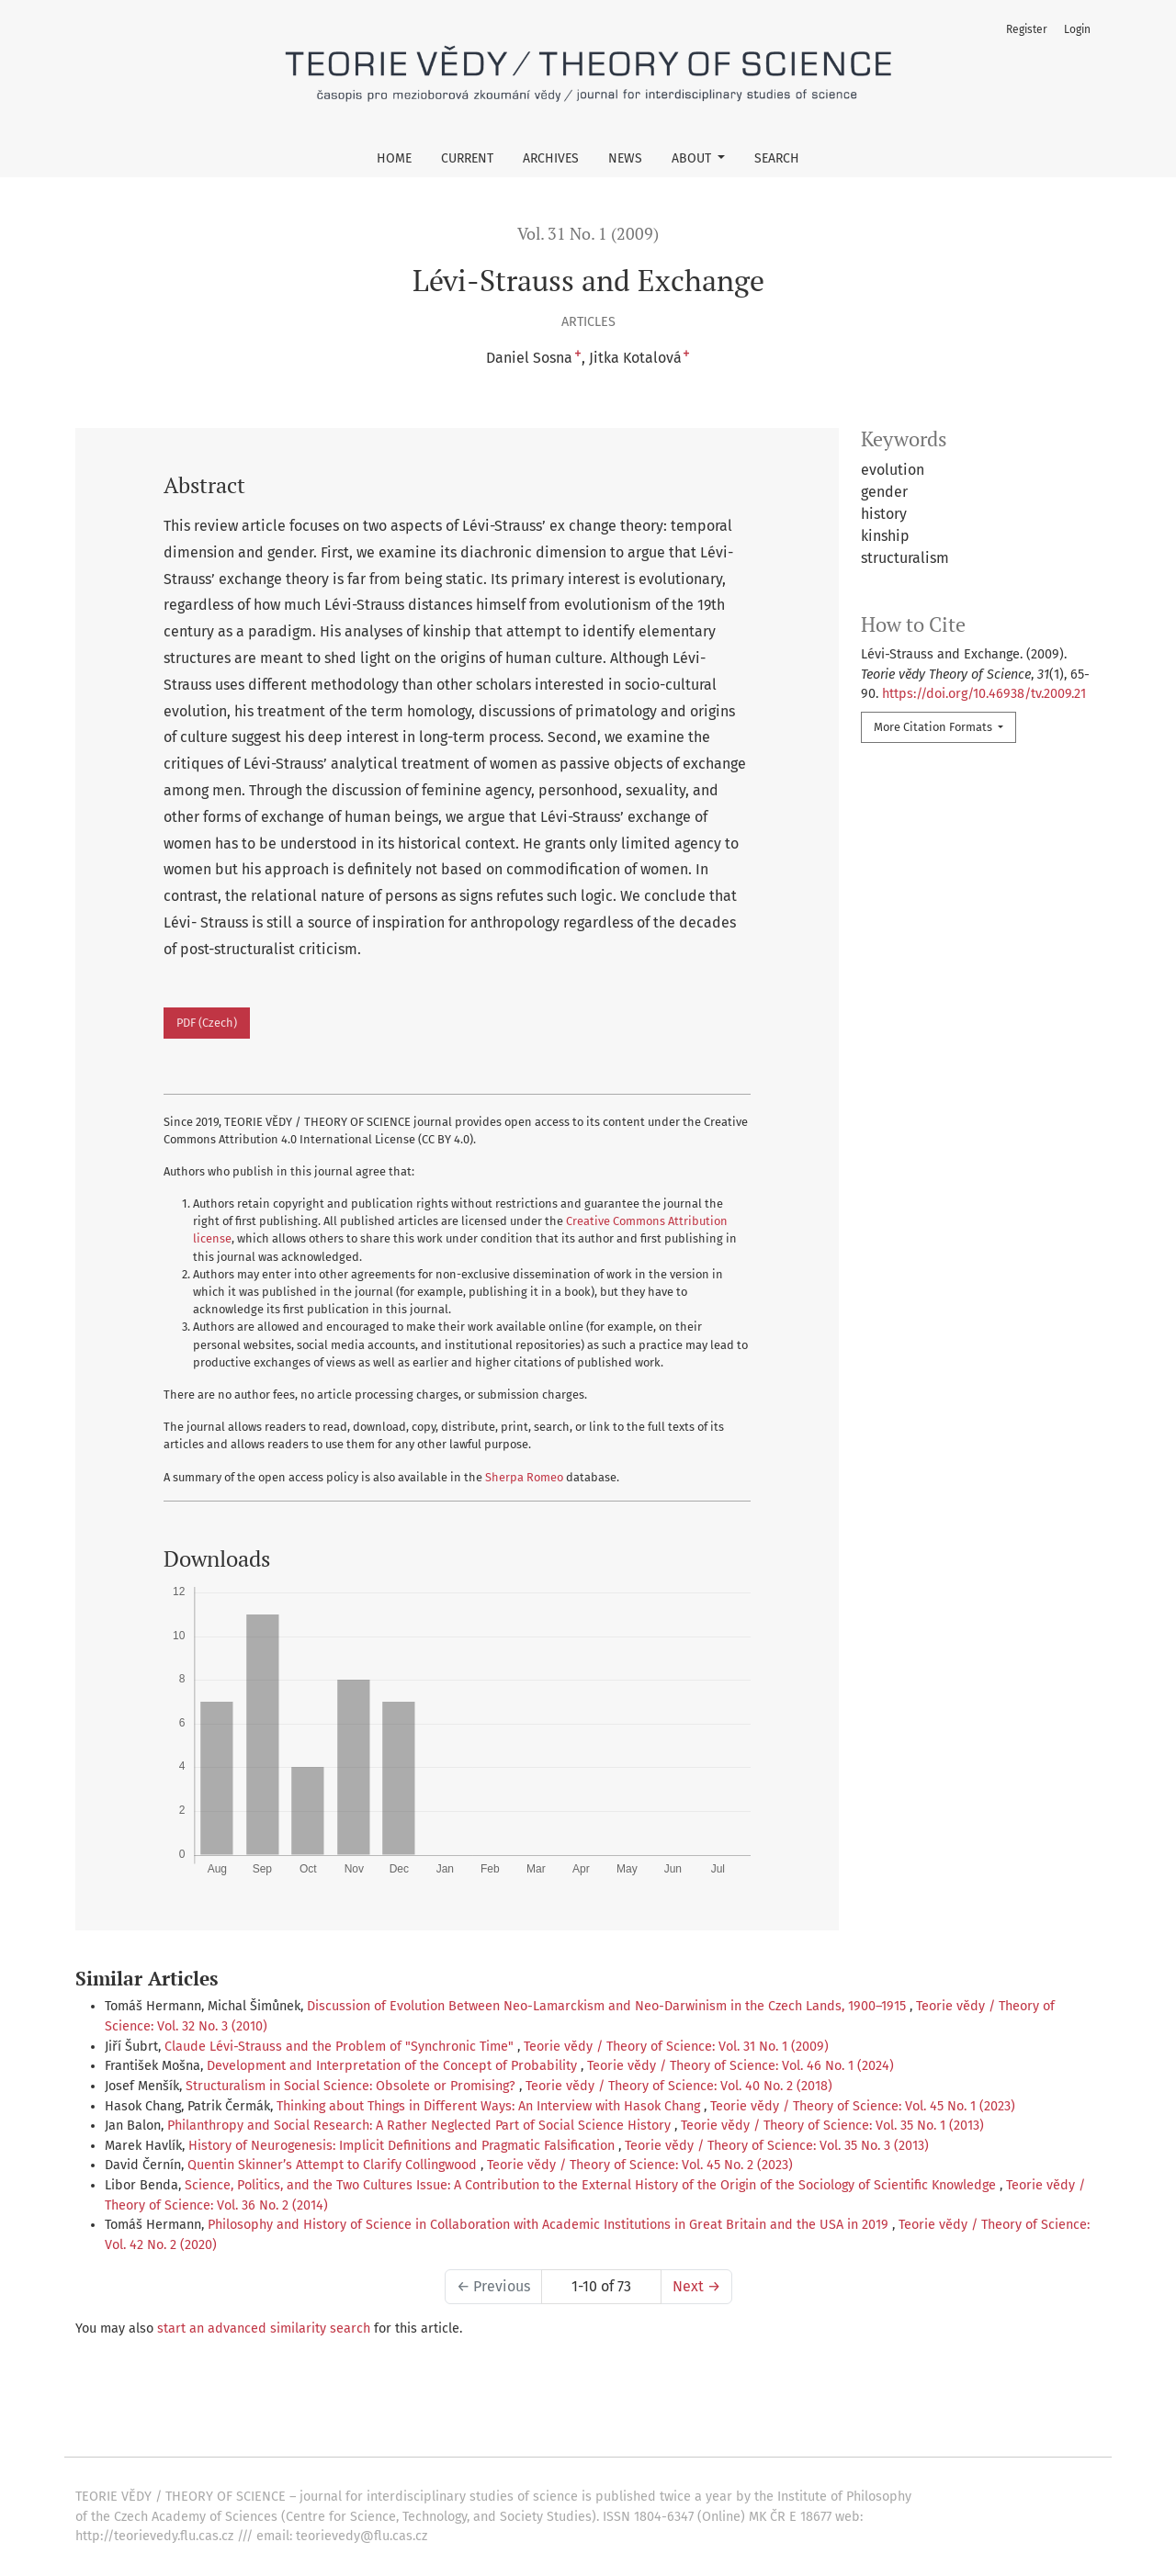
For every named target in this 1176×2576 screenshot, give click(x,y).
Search (776, 158)
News (625, 158)
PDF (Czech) (206, 1022)
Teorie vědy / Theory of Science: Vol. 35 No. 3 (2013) (777, 2146)
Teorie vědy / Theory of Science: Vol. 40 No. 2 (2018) (679, 2086)
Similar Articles (146, 1978)
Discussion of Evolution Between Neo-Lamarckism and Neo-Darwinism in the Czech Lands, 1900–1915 (608, 2006)
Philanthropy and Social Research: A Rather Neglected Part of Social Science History (420, 2125)
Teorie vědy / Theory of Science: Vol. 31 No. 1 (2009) (676, 2046)
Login (1077, 29)
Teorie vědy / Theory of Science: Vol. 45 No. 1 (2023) (862, 2106)
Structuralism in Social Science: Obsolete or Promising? (352, 2086)
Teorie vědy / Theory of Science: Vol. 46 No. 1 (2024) (740, 2066)
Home (394, 158)
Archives (551, 158)
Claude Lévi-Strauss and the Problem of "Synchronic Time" (340, 2046)
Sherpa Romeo (524, 1477)
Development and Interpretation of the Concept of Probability (394, 2066)
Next (696, 2286)
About (693, 158)
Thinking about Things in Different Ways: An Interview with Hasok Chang (490, 2106)
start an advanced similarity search (263, 2328)
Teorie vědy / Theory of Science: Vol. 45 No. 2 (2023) (640, 2165)
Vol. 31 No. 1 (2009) (588, 233)
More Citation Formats (934, 727)
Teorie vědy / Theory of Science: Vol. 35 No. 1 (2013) (832, 2125)
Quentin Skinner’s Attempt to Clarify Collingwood (334, 2165)
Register (1026, 29)
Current (467, 158)
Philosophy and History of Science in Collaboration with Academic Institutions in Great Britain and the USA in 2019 (550, 2225)
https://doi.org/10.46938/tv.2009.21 (984, 694)
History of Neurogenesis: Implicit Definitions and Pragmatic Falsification (403, 2146)
